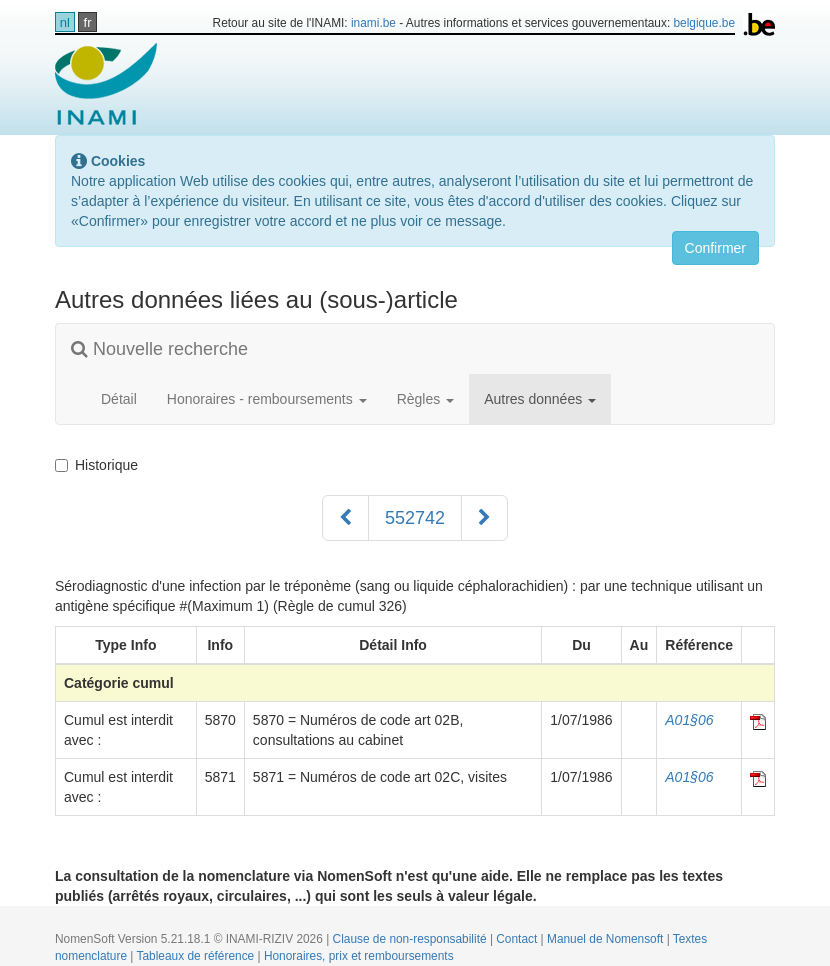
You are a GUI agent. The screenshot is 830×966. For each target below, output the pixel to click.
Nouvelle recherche (159, 349)
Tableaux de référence (197, 956)
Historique (96, 465)
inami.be (373, 23)
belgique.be (705, 23)
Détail (119, 399)
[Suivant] (484, 518)
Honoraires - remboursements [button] (267, 399)
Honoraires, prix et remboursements (359, 956)
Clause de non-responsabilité (411, 939)
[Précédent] (345, 518)
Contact (518, 939)
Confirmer (715, 248)
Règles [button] (425, 399)
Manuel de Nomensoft (607, 939)
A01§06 (689, 720)
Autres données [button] (540, 399)
